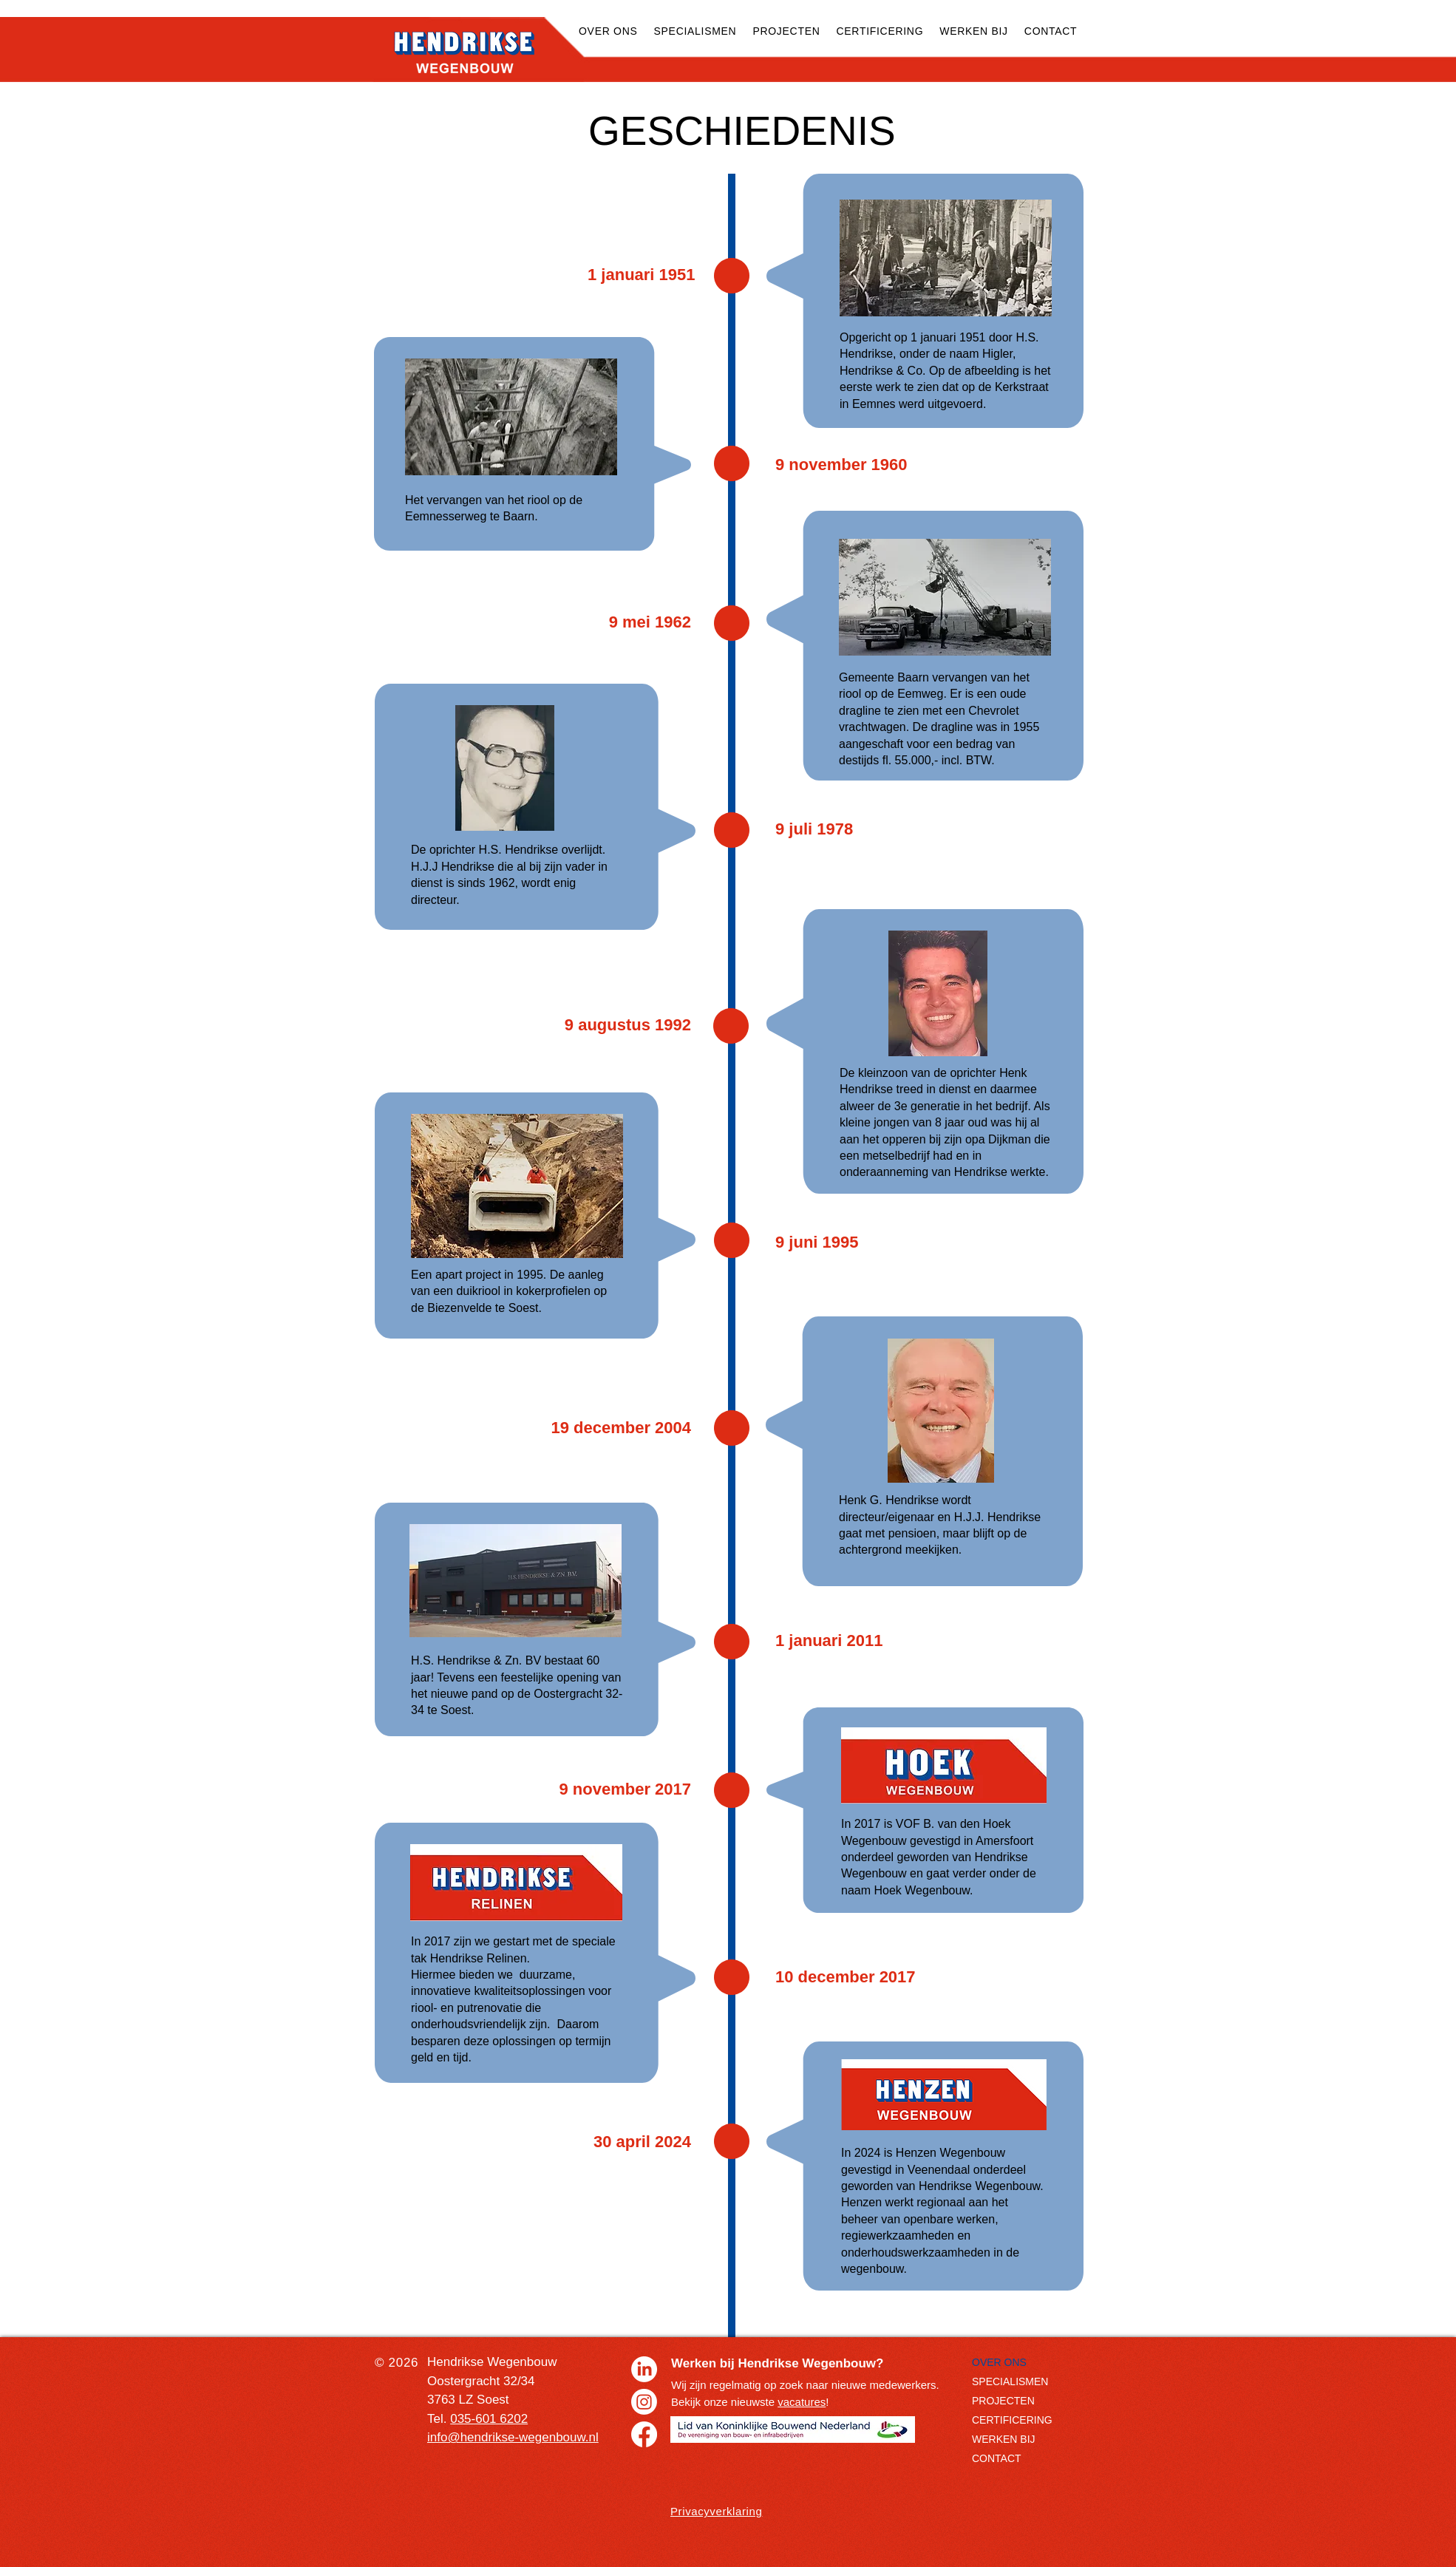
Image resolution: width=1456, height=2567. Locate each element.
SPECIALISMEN (1010, 2381)
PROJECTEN (1003, 2401)
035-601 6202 (489, 2419)
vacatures (802, 2402)
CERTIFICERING (1012, 2420)
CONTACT (996, 2458)
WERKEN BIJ (1003, 2439)
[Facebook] (644, 2434)
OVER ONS (999, 2362)
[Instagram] (644, 2402)
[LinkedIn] (644, 2369)
